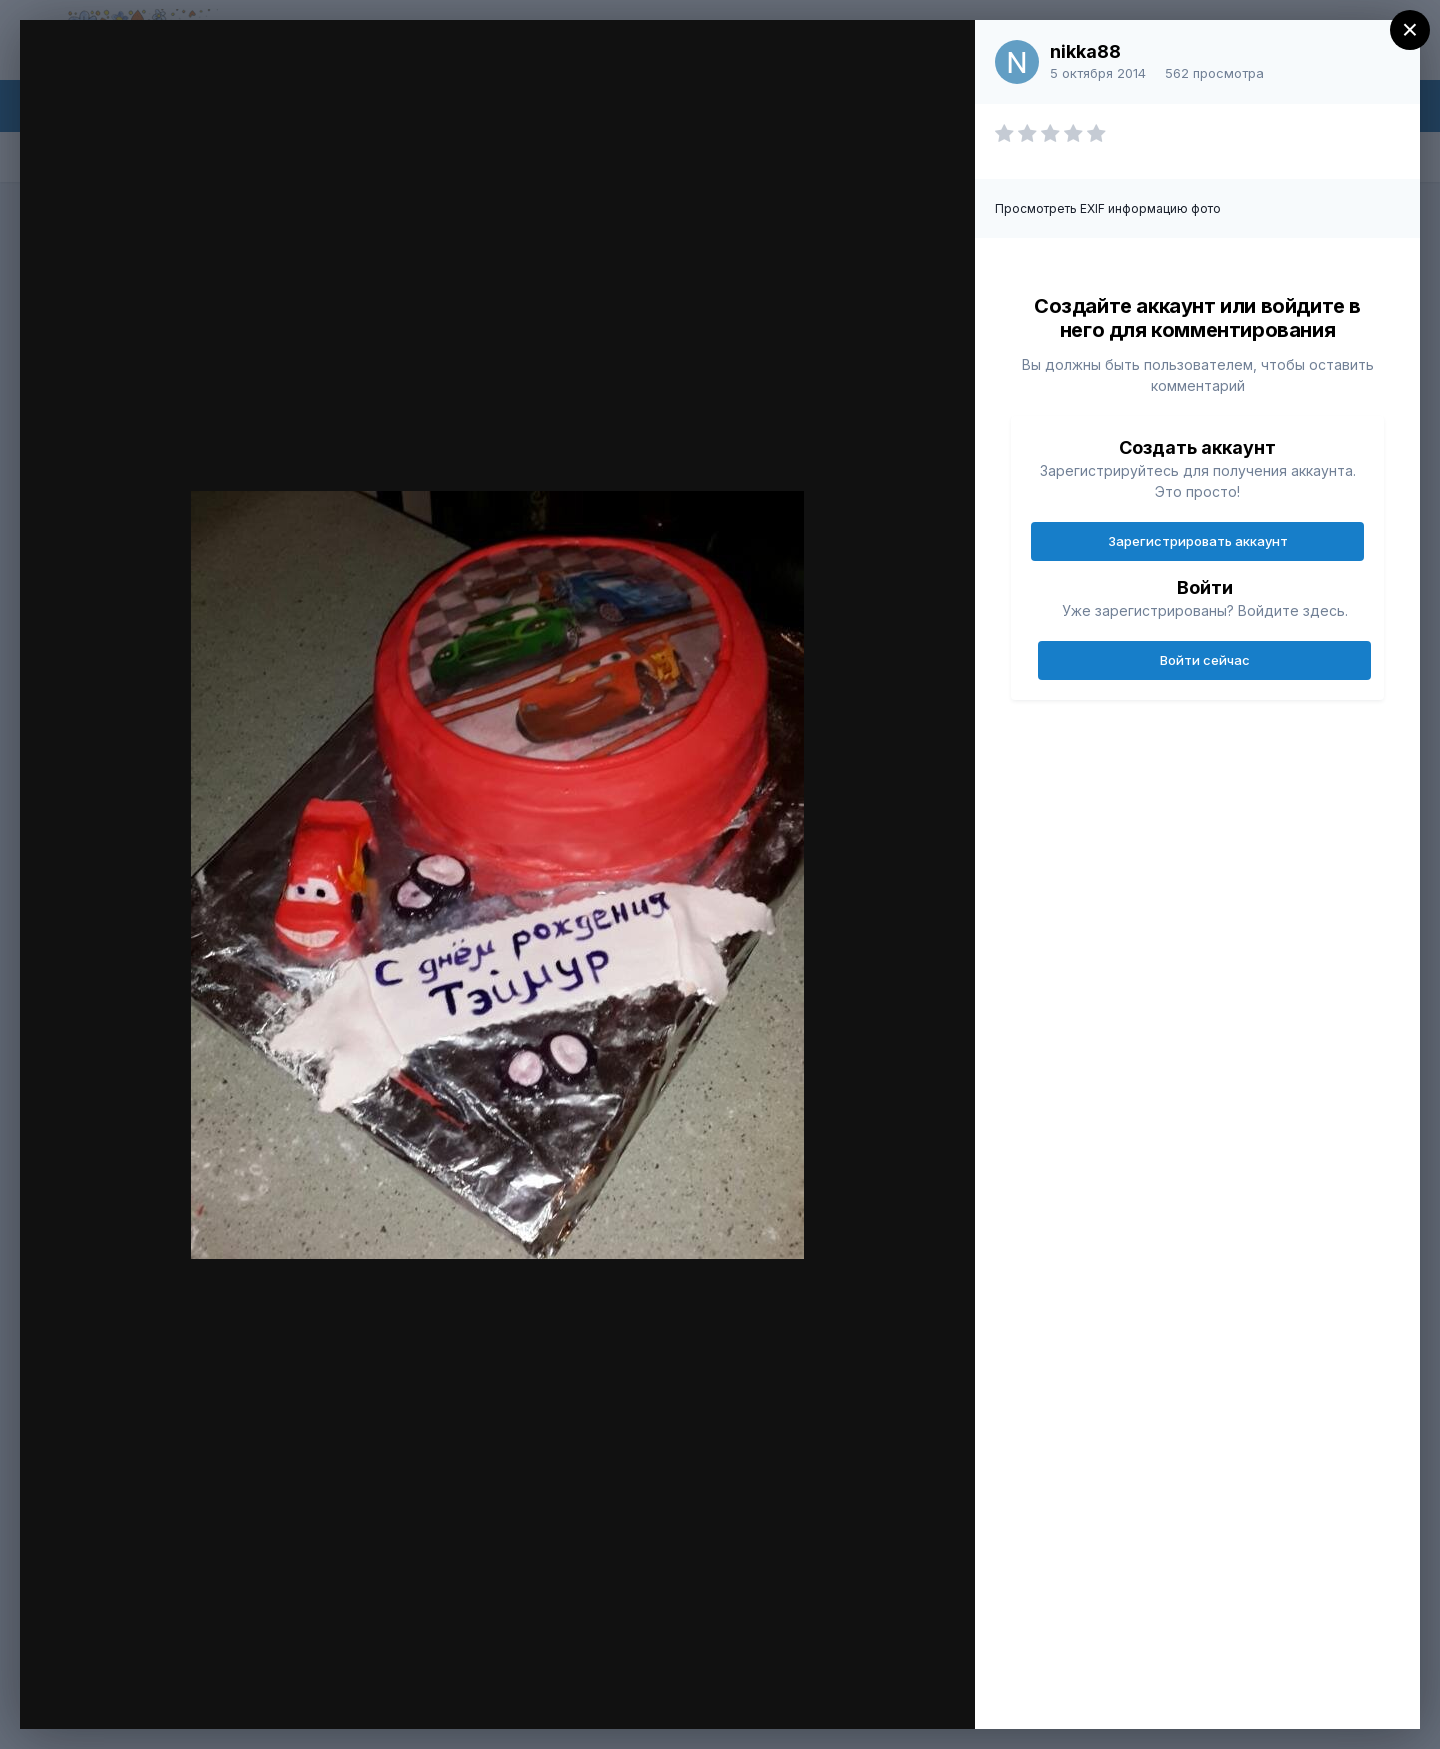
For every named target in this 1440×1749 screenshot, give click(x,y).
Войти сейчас (1205, 660)
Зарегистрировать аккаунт (1198, 541)
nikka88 (1085, 51)
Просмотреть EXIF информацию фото (1108, 208)
